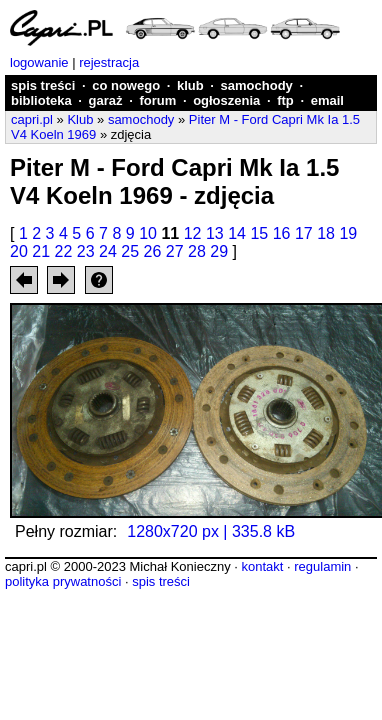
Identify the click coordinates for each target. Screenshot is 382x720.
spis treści (43, 85)
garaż (106, 100)
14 (237, 233)
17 (304, 233)
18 (326, 233)
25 (130, 251)
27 (175, 251)
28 (197, 251)
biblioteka (41, 100)
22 (64, 251)
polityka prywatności (63, 581)
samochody (257, 85)
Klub (80, 119)
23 (86, 251)
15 (259, 233)
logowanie (39, 62)
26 (153, 251)
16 (282, 233)
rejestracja (109, 62)
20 (19, 251)
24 (108, 251)
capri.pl (32, 119)
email (327, 100)
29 (219, 251)
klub (190, 85)
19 (348, 233)
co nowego (126, 85)
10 (148, 233)
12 (193, 233)
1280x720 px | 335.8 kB (211, 531)
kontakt (262, 566)
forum (157, 100)
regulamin (322, 566)
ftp (285, 100)
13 (215, 233)
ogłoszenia (226, 100)
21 (41, 251)
